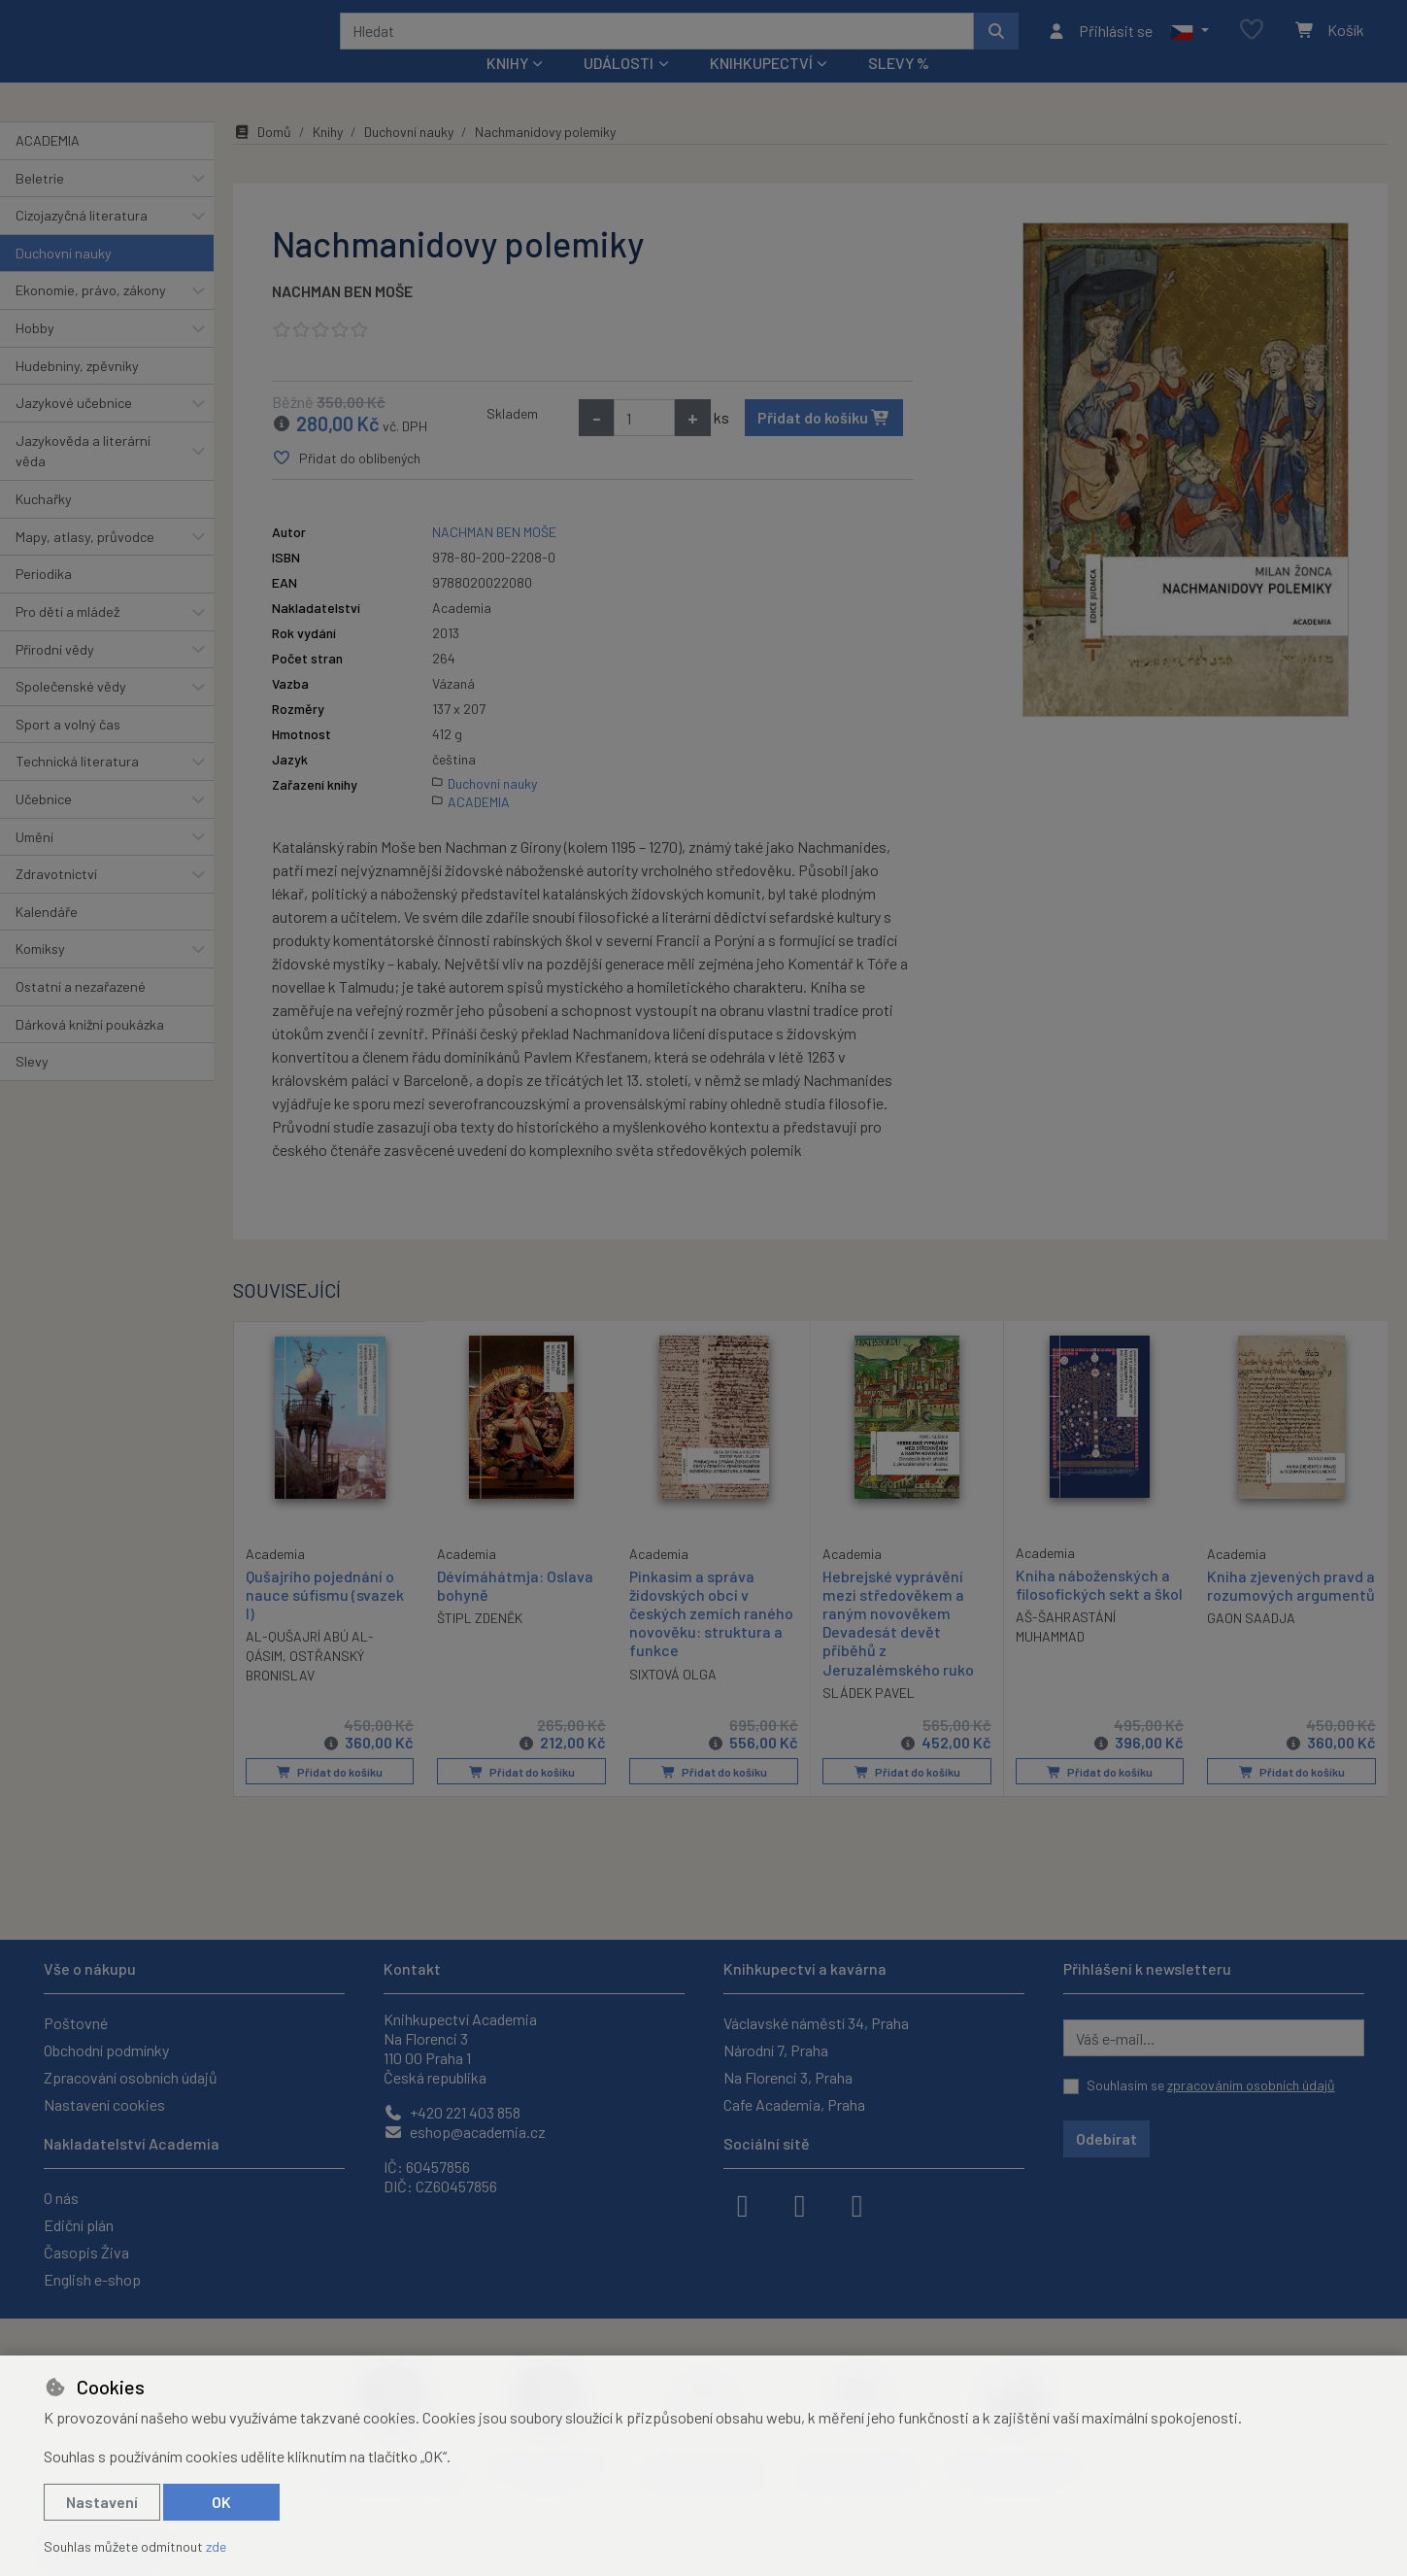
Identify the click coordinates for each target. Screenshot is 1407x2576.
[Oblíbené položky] (1252, 43)
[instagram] (800, 2204)
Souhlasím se (1211, 2085)
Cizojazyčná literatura (82, 241)
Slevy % (898, 89)
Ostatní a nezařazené (81, 1012)
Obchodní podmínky (106, 2050)
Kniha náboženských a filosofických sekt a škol (1099, 1609)
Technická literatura (77, 787)
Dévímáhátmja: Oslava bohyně (515, 1610)
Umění (34, 862)
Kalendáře (47, 938)
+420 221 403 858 (452, 2112)
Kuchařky (44, 525)
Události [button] (618, 89)
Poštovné (76, 2023)
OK (221, 2501)
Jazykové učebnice (74, 429)
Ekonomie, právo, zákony (91, 316)
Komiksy (40, 974)
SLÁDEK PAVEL (868, 1719)
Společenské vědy (71, 712)
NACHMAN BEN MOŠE (342, 317)
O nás (61, 2197)
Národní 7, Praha (775, 2050)
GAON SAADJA (1251, 1644)
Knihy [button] (507, 89)
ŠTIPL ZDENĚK (479, 1644)
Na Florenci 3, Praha (788, 2077)
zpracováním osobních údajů (1251, 2085)
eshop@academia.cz (465, 2131)
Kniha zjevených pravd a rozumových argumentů (1291, 1610)
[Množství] (644, 443)
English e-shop (92, 2279)
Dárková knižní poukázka (90, 1049)
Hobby (35, 354)
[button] (1189, 43)
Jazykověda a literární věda (83, 477)
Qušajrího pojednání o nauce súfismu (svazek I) (325, 1618)
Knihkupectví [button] (761, 89)
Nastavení (102, 2501)
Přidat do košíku (823, 443)
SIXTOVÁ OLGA (673, 1699)
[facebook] (742, 2204)
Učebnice (44, 825)
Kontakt (412, 1968)
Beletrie (40, 203)
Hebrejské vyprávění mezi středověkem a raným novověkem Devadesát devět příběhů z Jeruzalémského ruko (898, 1648)
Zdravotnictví (56, 900)
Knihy (328, 158)
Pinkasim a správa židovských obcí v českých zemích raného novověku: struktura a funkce (711, 1638)
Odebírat (1106, 2138)
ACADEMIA (48, 166)
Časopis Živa (86, 2252)
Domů (262, 158)
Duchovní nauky (64, 279)
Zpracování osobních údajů (131, 2077)
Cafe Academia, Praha (794, 2104)
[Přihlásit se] (1100, 43)
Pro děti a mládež (67, 637)
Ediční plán (79, 2225)
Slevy (32, 1087)
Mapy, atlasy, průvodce (85, 563)
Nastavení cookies (104, 2104)
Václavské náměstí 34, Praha (816, 2023)
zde (216, 2546)
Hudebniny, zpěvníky (77, 391)
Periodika (44, 600)
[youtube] (857, 2204)
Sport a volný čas (68, 750)
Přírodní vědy (55, 674)
